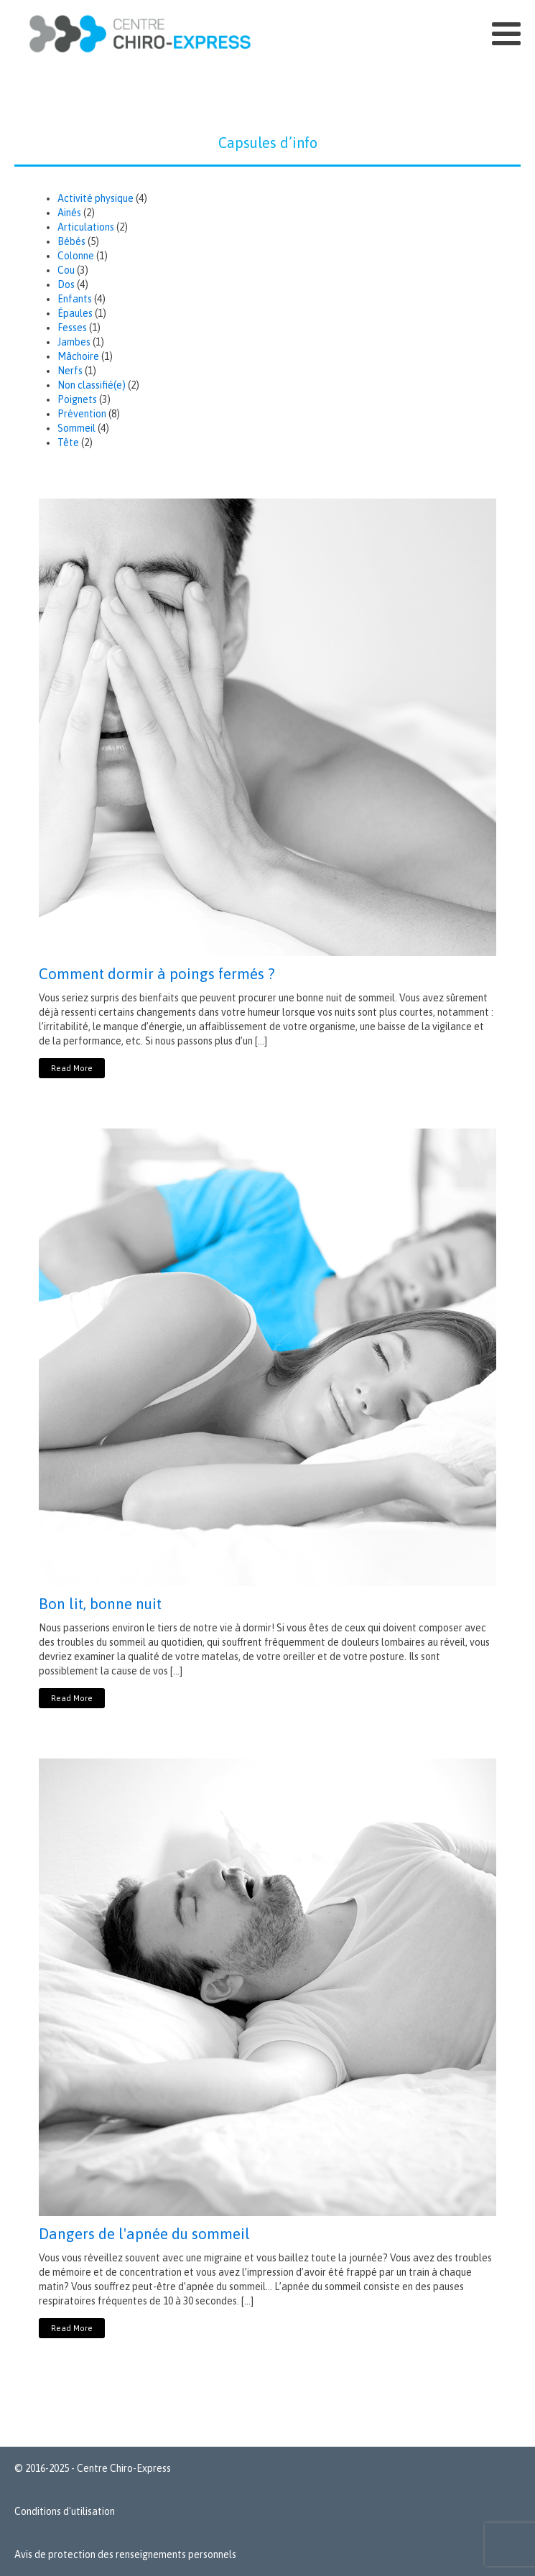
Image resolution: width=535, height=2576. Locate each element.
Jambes (73, 342)
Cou (66, 270)
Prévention (81, 414)
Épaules (75, 313)
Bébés (71, 241)
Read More (72, 1068)
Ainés (69, 212)
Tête (68, 442)
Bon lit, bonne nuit (100, 1603)
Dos (66, 284)
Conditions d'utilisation (64, 2511)
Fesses (72, 327)
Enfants (74, 299)
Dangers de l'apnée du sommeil (144, 2233)
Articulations (85, 227)
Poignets (77, 399)
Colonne (75, 255)
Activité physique (95, 198)
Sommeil (76, 428)
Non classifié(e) (91, 385)
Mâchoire (78, 356)
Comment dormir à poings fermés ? (157, 973)
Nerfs (70, 370)
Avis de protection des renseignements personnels (125, 2554)
